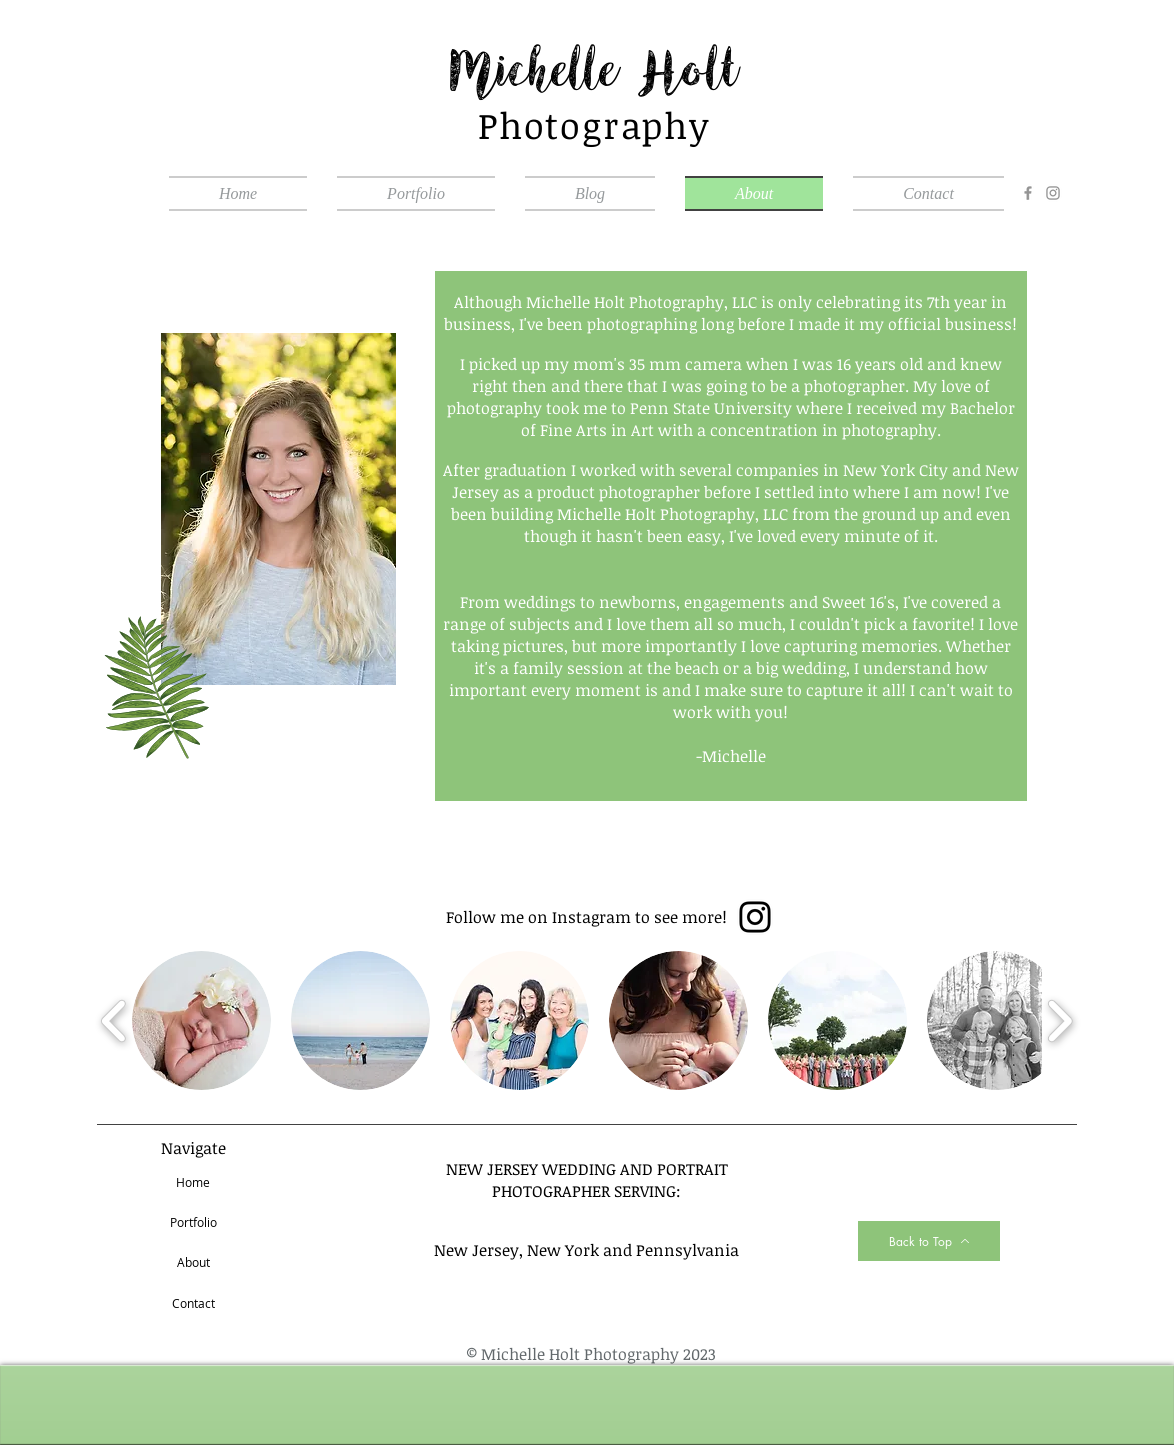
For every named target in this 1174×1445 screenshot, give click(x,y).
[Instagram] (1053, 193)
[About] (193, 1263)
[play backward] (114, 1020)
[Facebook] (1028, 193)
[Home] (193, 1183)
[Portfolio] (193, 1223)
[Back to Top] (929, 1241)
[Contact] (193, 1304)
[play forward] (1059, 1020)
